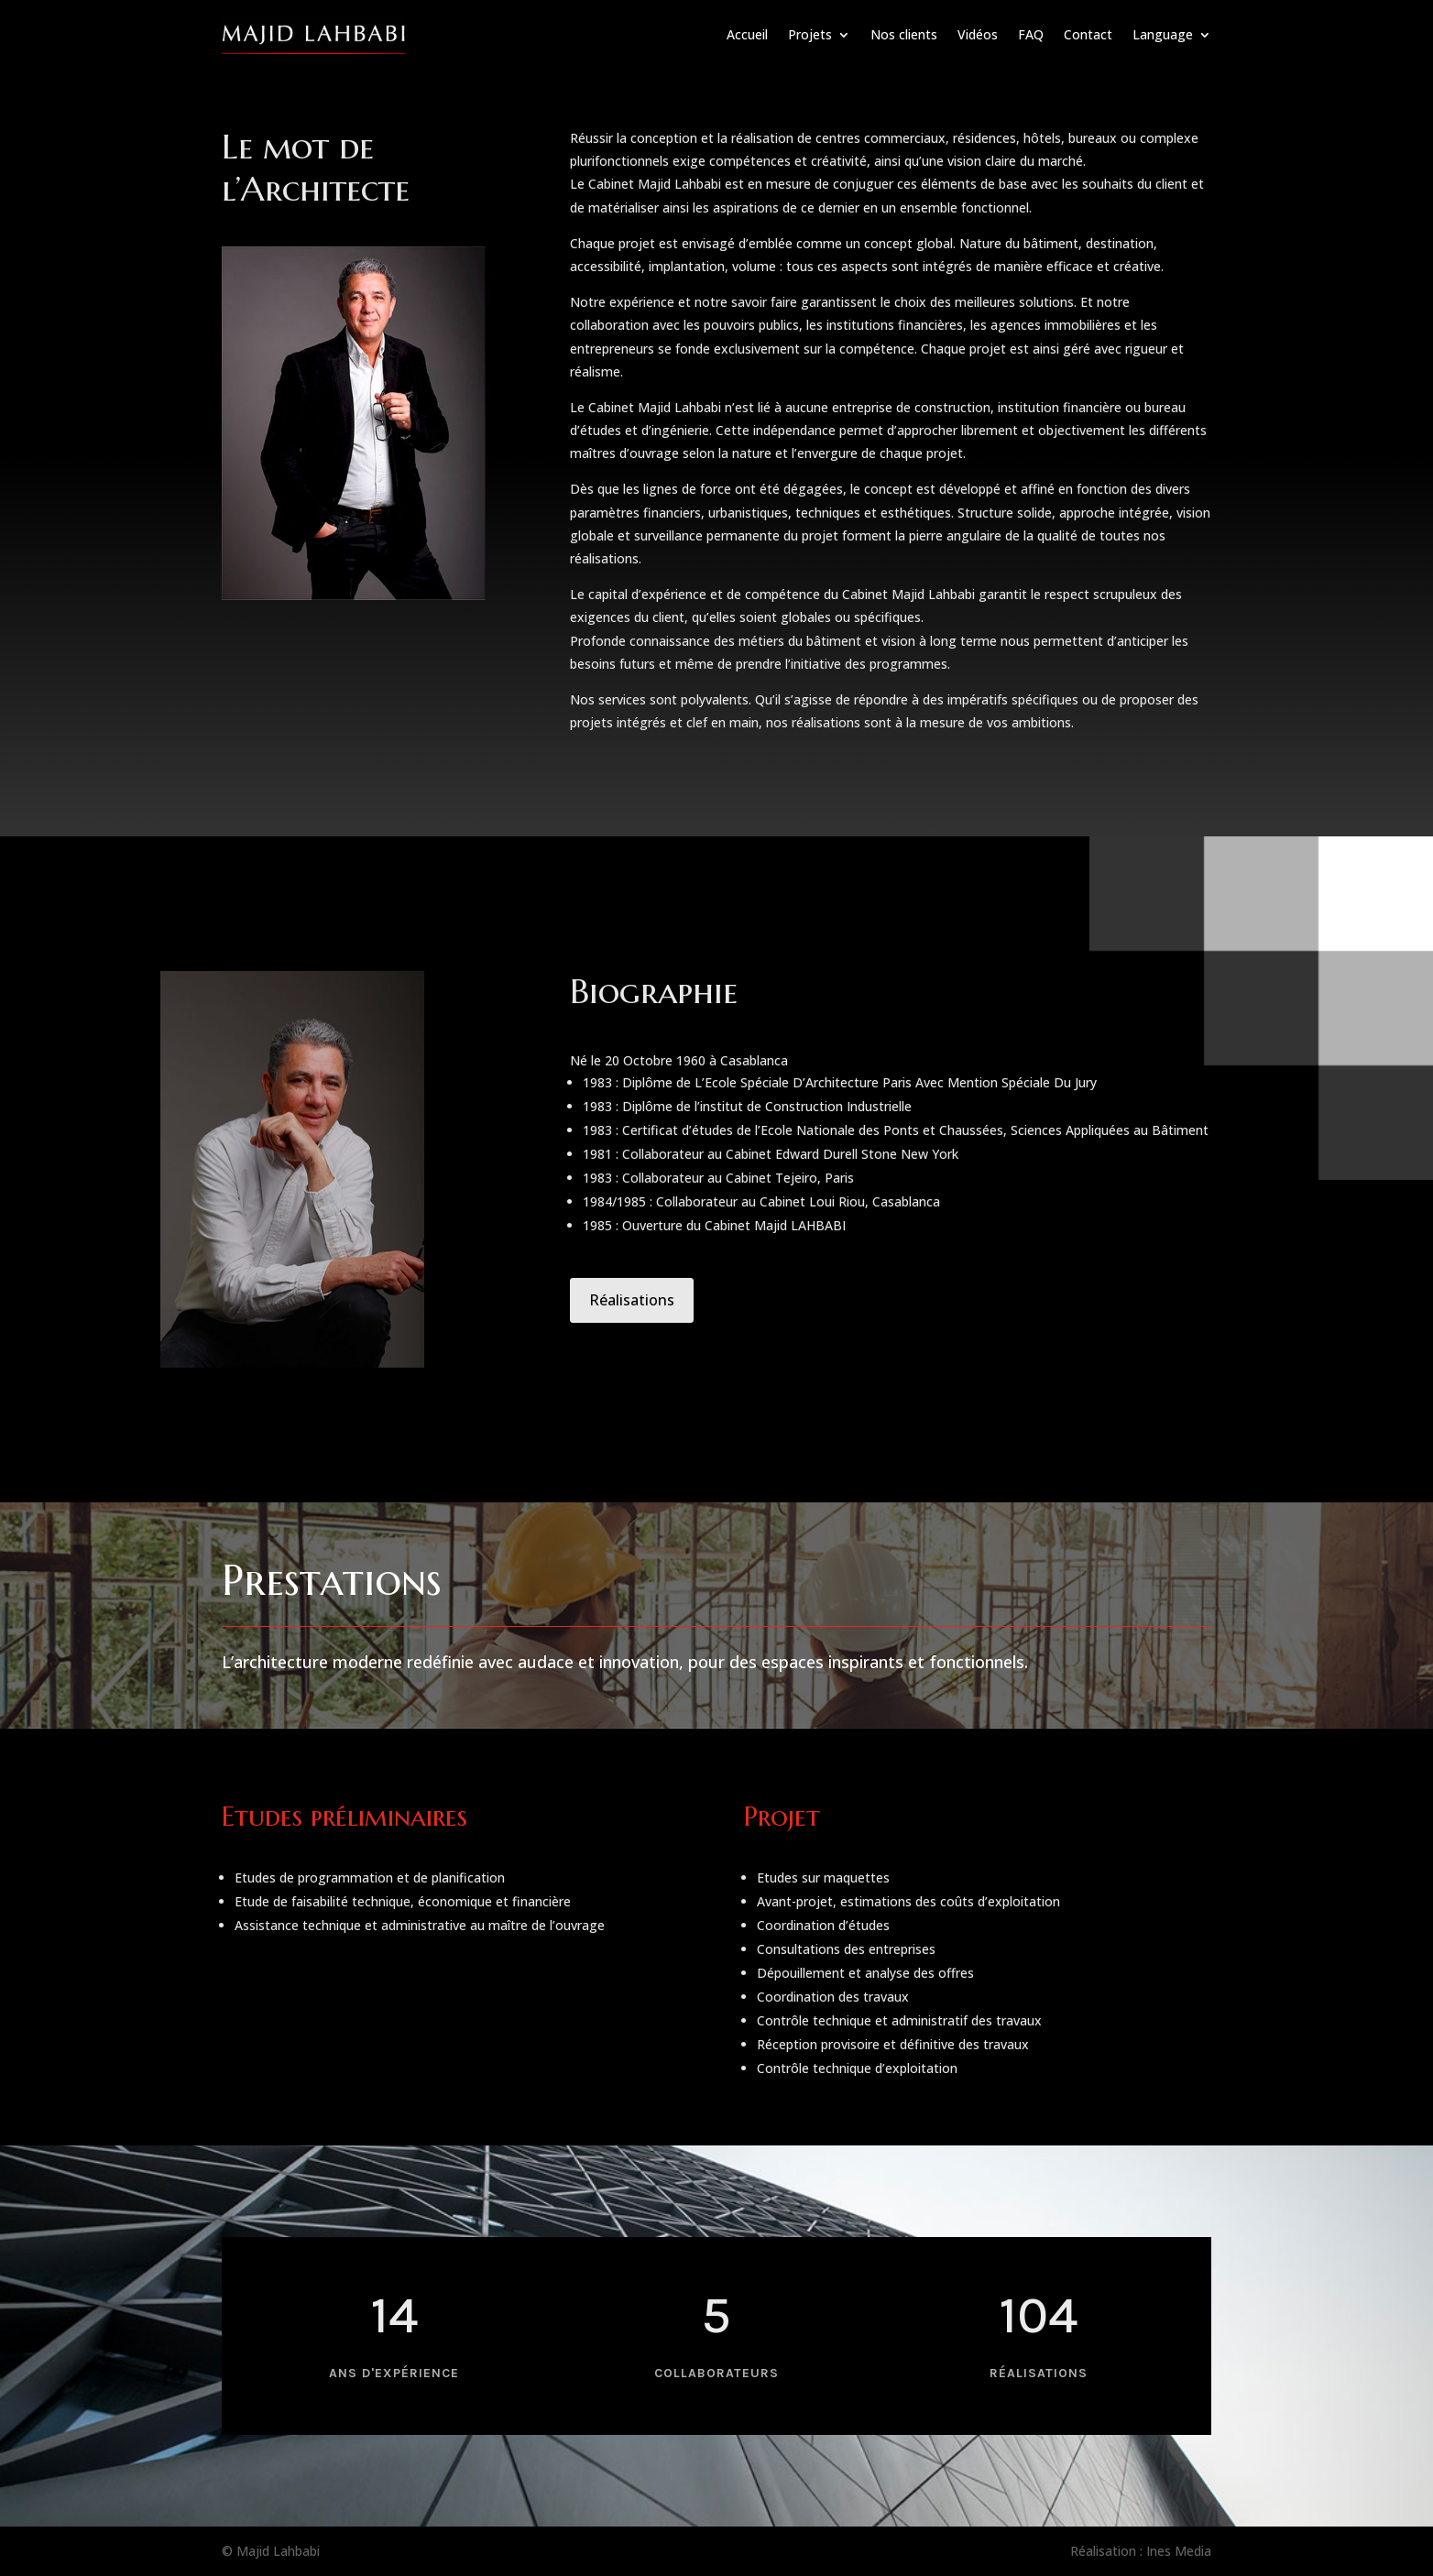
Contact (1088, 34)
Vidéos (977, 34)
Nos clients (903, 34)
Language (1162, 34)
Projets (810, 34)
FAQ (1031, 34)
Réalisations (631, 1300)
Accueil (747, 34)
